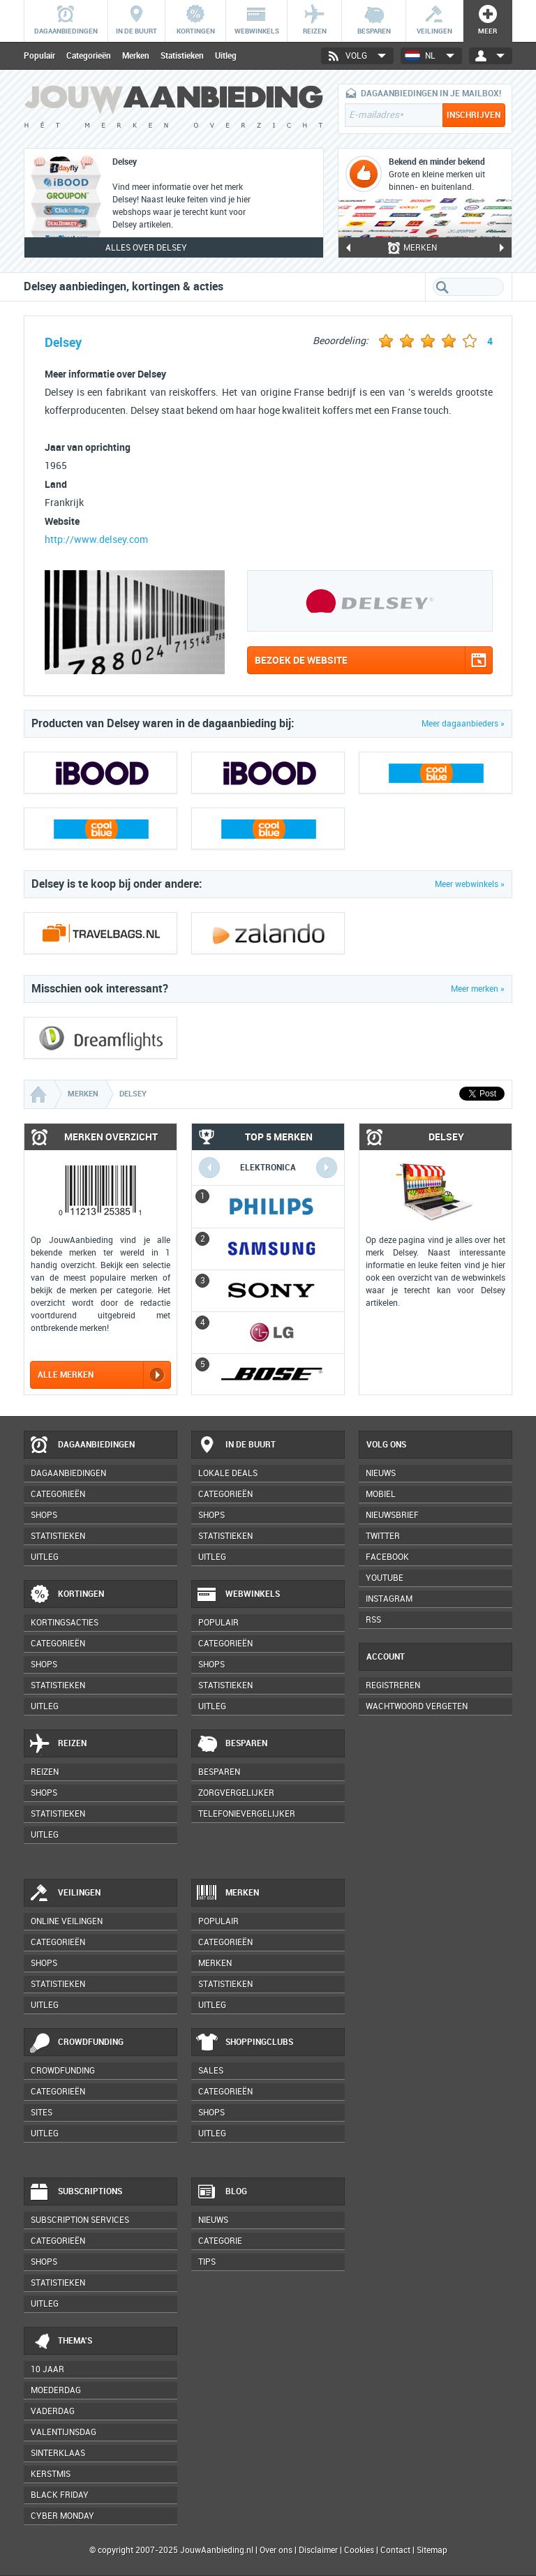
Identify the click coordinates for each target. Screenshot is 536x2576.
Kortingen (66, 1595)
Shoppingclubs (244, 2043)
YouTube (384, 1578)
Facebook (387, 1557)
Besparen (231, 1744)
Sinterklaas (58, 2453)
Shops (44, 1515)
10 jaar (47, 2369)
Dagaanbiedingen (82, 1445)
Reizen (58, 1744)
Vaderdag (53, 2411)
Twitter (383, 1536)
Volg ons (386, 1445)
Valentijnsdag (63, 2432)
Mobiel (381, 1494)
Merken (135, 56)
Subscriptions (75, 2192)
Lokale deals (228, 1473)
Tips (207, 2262)
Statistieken (182, 56)
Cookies (358, 2550)
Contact (395, 2550)
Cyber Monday (62, 2516)
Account (385, 1657)
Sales (210, 2071)
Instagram (389, 1599)
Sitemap (432, 2550)
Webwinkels (238, 1595)
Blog (221, 2192)
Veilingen (64, 1893)
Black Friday (60, 2495)
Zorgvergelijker (236, 1793)
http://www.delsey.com (96, 540)
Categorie (220, 2241)
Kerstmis (50, 2474)
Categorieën (88, 56)
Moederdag (56, 2390)
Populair (39, 56)
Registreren (393, 1685)
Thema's (60, 2341)
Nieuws (213, 2220)
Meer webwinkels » (470, 884)
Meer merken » (478, 989)
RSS (373, 1620)
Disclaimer (318, 2550)
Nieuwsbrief (392, 1515)
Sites (41, 2112)
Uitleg (226, 56)
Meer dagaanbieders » (463, 724)
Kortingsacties (64, 1623)
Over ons (276, 2550)
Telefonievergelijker (246, 1814)
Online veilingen (67, 1921)
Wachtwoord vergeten (417, 1706)
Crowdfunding (76, 2043)
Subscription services (80, 2220)
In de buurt (236, 1445)
